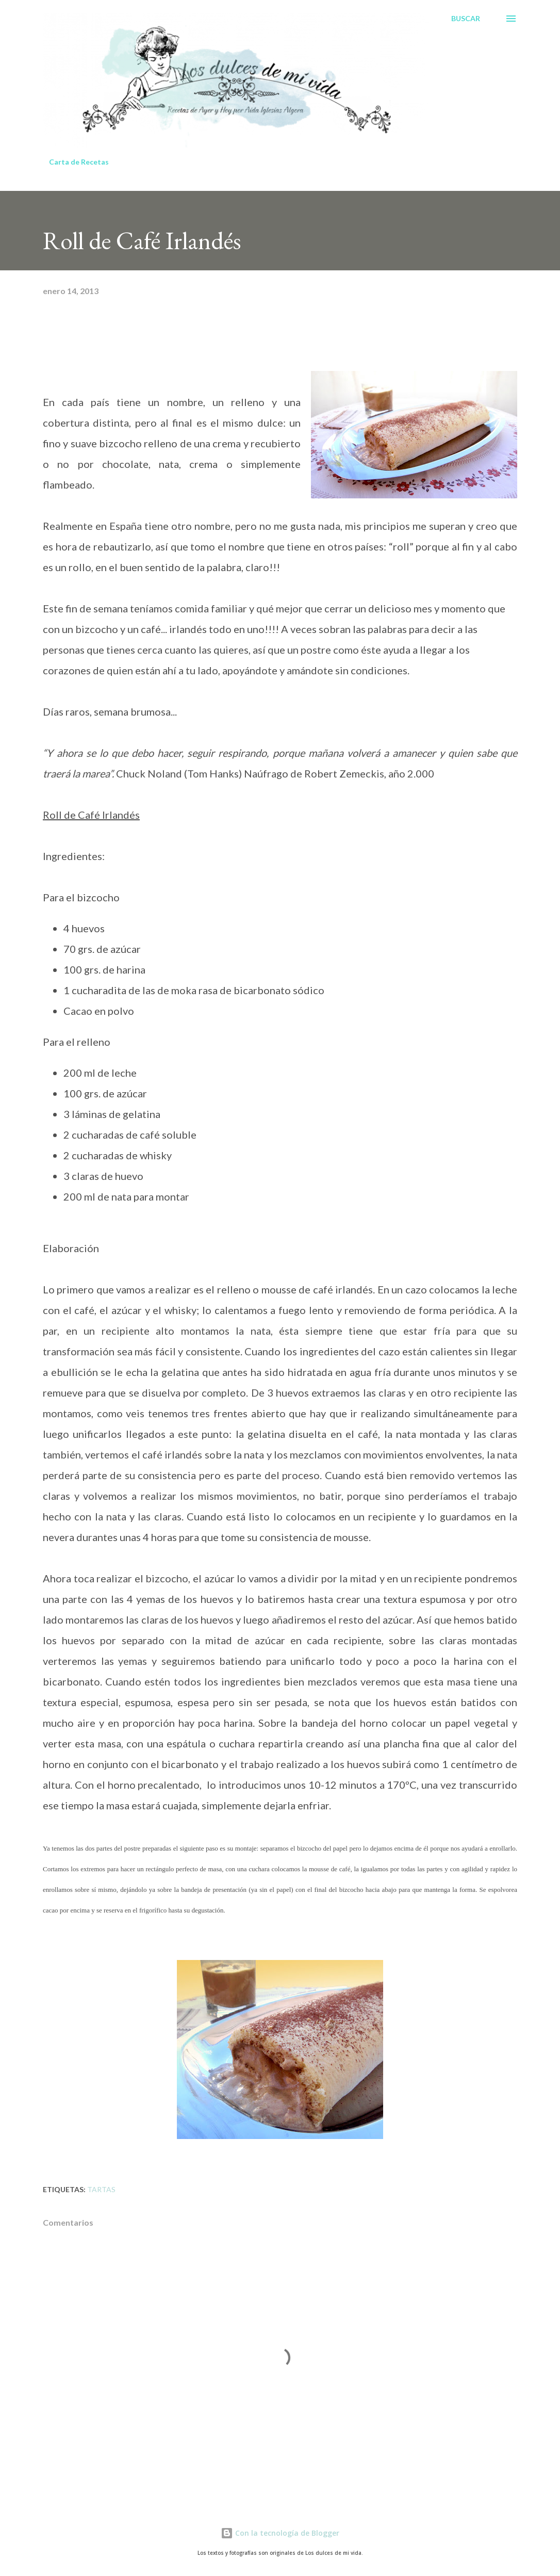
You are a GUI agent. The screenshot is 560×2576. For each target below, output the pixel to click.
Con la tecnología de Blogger (280, 2533)
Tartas (101, 2189)
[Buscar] (465, 18)
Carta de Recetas (79, 161)
